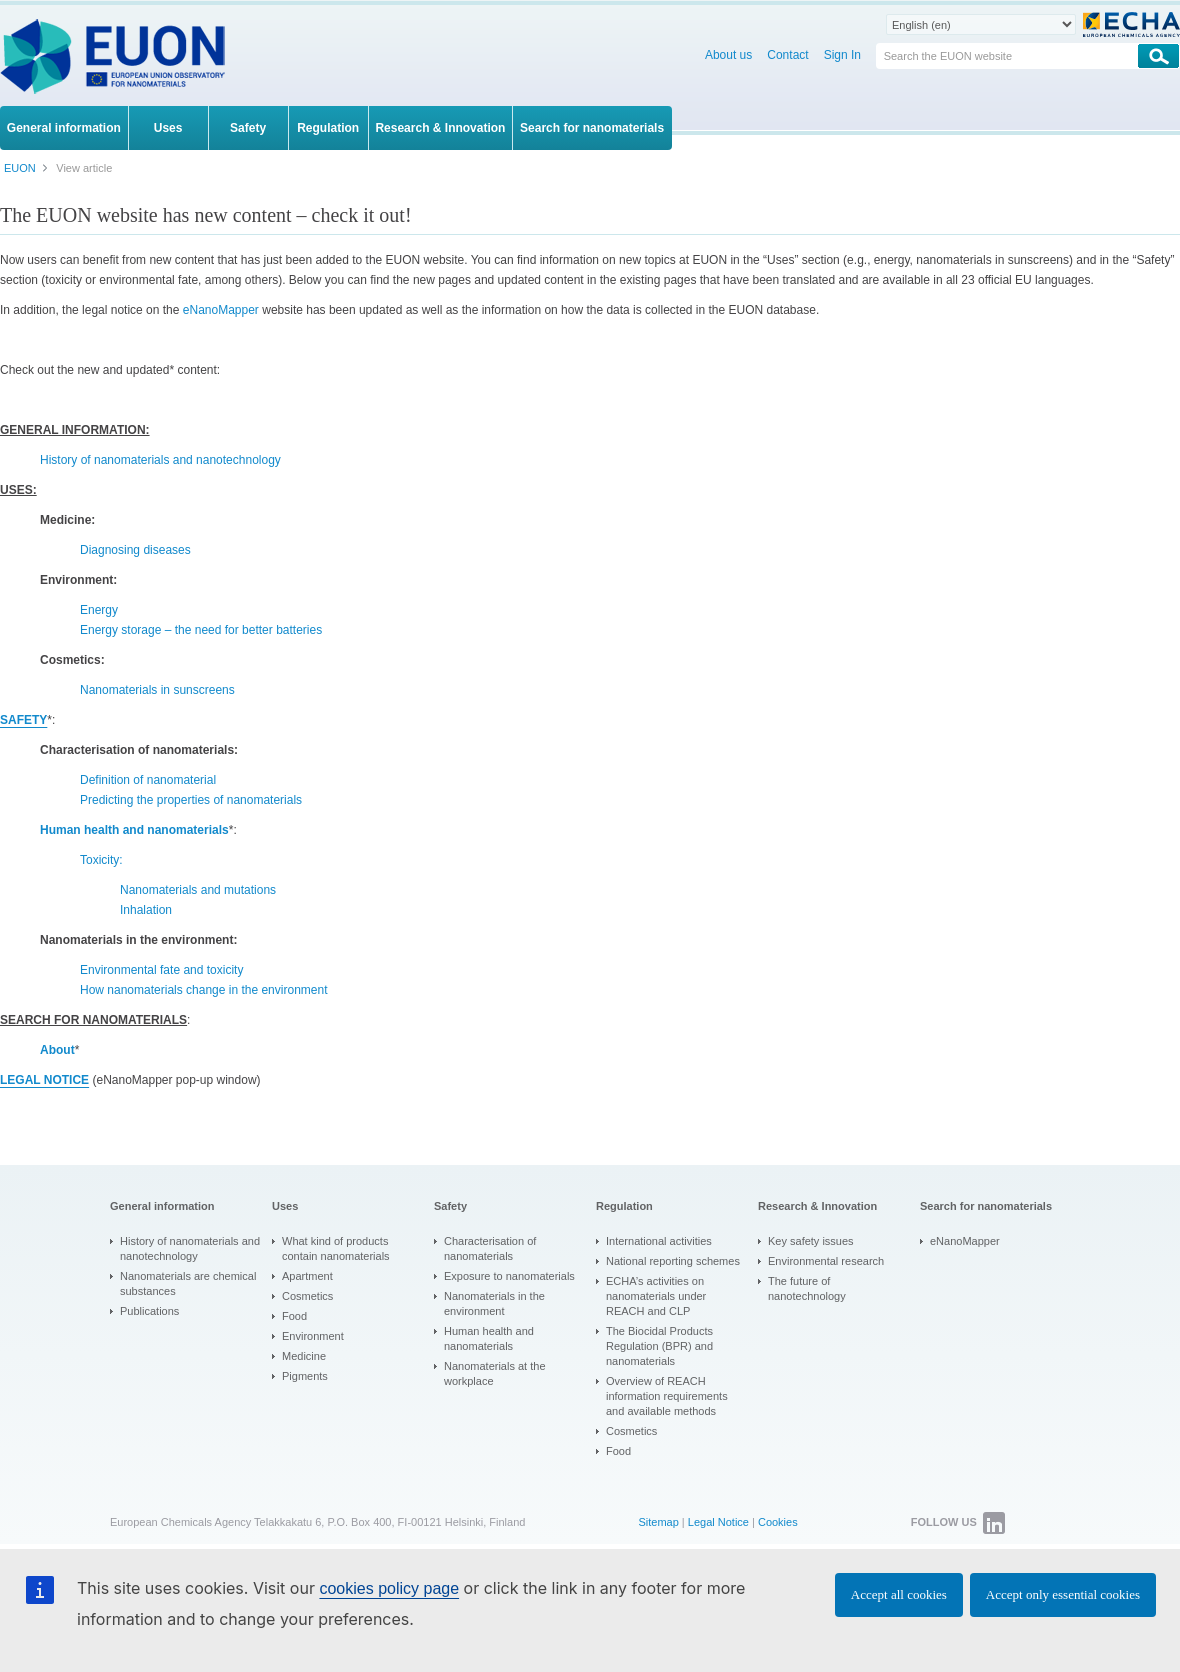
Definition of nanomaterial (148, 780)
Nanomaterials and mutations (198, 890)
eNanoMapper (221, 310)
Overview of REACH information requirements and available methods (667, 1396)
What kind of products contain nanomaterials (336, 1248)
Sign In (842, 55)
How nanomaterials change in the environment (203, 990)
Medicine (304, 1356)
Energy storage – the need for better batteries (201, 630)
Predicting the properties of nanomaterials (191, 800)
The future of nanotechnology (807, 1288)
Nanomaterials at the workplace (495, 1373)
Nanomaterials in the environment (494, 1303)
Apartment (307, 1276)
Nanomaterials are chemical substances (188, 1283)
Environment (313, 1336)
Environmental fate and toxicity (161, 970)
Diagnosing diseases (135, 550)
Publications (149, 1311)
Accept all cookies (899, 1594)
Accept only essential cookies (1063, 1594)
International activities (659, 1241)
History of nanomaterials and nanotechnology (160, 460)
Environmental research (826, 1261)
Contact (787, 55)
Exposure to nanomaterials (509, 1276)
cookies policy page (389, 1588)
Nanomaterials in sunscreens (157, 690)
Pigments (305, 1376)
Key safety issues (811, 1241)
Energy (99, 610)
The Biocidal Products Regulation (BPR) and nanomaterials (659, 1346)
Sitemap (658, 1522)
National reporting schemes (673, 1261)
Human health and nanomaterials (489, 1338)
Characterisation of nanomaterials (490, 1248)
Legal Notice (718, 1522)
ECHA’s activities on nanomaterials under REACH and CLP (656, 1296)
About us (728, 55)
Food (294, 1316)
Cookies (778, 1522)
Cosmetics (307, 1296)
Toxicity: (101, 860)
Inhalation (146, 910)
